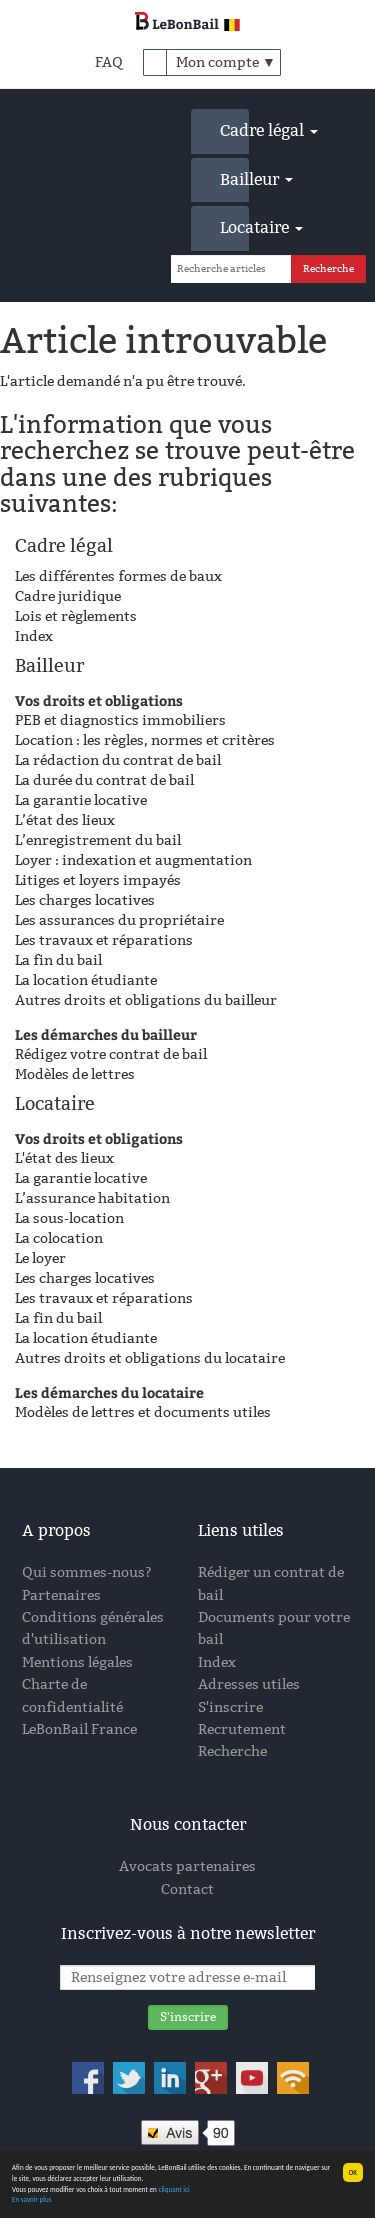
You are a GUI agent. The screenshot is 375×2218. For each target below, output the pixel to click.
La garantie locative (81, 800)
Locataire (234, 227)
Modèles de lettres (75, 1074)
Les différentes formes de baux (118, 576)
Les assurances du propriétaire (119, 920)
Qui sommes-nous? (87, 1572)
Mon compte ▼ (226, 62)
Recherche (232, 1751)
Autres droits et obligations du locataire (150, 1358)
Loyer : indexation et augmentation (133, 860)
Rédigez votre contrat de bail (111, 1054)
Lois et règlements (76, 616)
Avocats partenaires (187, 1866)
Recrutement (242, 1729)
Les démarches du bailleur (106, 1034)
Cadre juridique (68, 596)
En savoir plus (31, 2200)
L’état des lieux (65, 820)
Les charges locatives (85, 900)
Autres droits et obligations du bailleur (146, 1000)
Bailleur (234, 179)
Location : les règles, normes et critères (145, 740)
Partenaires (61, 1595)
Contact (187, 1889)
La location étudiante (86, 980)
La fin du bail (58, 960)
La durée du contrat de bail (104, 780)
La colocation (59, 1238)
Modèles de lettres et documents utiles (143, 1412)
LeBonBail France (79, 1729)
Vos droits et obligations (99, 700)
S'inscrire (230, 1707)
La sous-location (69, 1218)
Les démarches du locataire (109, 1392)
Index (34, 636)
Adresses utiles (249, 1684)
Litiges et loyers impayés (98, 880)
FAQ (109, 62)
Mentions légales (77, 1662)
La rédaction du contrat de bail (118, 760)
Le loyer (40, 1258)
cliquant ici (173, 2189)
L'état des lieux (64, 1158)
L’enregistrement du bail (98, 840)
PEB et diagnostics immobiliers (120, 720)
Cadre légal (234, 130)
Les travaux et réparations (104, 940)
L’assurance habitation (92, 1198)
